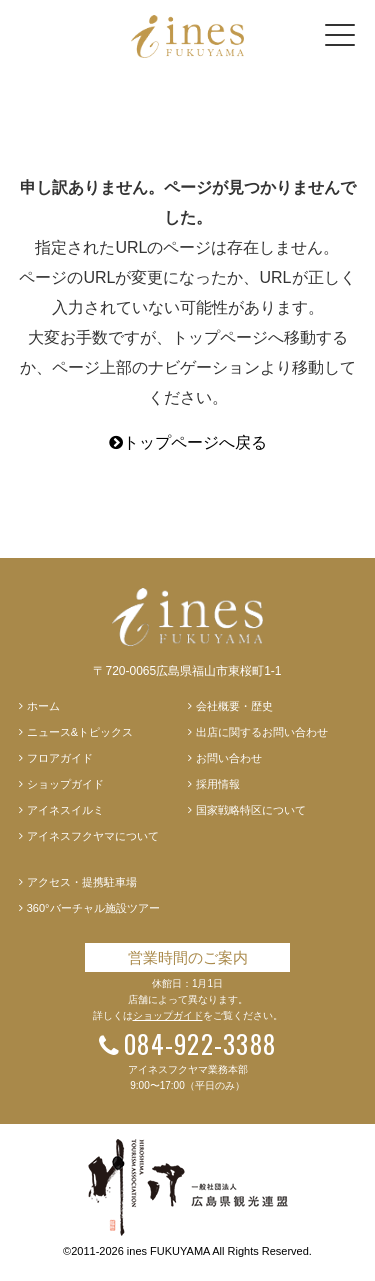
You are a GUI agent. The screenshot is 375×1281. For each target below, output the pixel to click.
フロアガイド (60, 758)
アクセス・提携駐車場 (82, 882)
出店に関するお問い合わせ (262, 732)
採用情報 (218, 784)
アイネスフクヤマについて (93, 836)
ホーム (43, 706)
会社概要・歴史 (234, 706)
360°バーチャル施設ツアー (93, 908)
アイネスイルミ (65, 810)
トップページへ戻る (188, 442)
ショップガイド (65, 784)
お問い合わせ (229, 758)
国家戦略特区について (251, 810)
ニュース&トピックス (80, 732)
